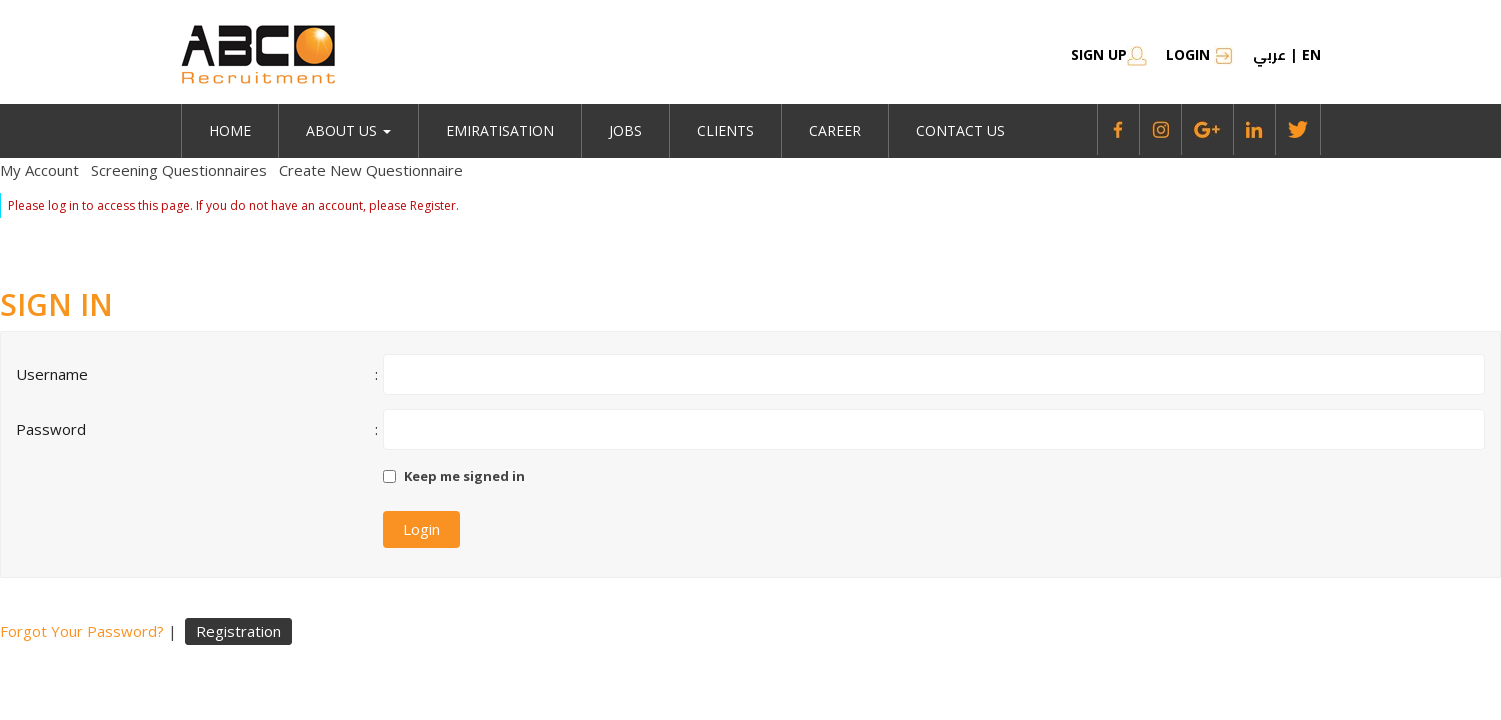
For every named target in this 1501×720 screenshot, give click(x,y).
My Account (39, 170)
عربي (1269, 55)
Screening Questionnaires (179, 170)
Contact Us (960, 130)
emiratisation (500, 130)
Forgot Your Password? (82, 631)
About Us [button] (348, 130)
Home (230, 130)
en (1311, 54)
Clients (725, 130)
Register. (434, 205)
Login (1200, 54)
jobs (625, 130)
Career (835, 130)
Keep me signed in (464, 476)
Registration (238, 631)
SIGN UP (1109, 54)
